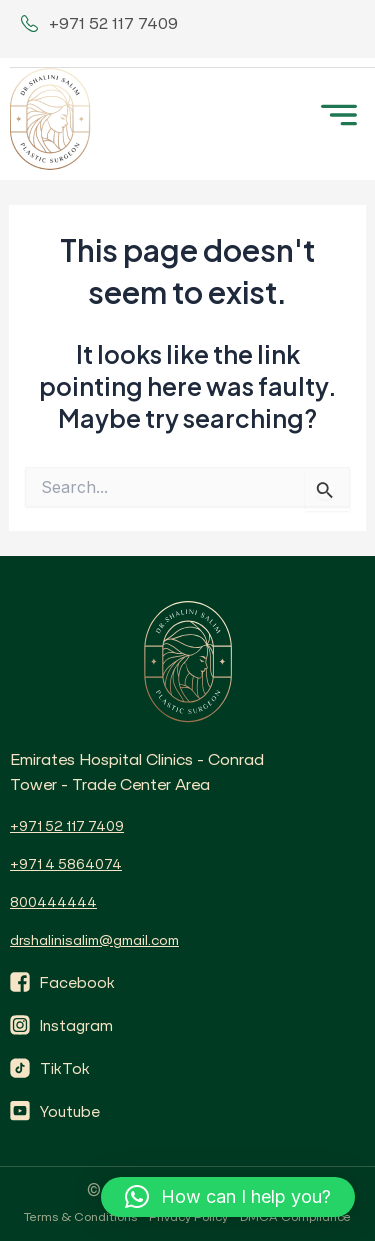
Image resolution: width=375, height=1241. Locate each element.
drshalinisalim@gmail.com (94, 940)
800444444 (53, 902)
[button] (228, 1197)
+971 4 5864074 (66, 864)
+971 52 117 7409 (67, 826)
